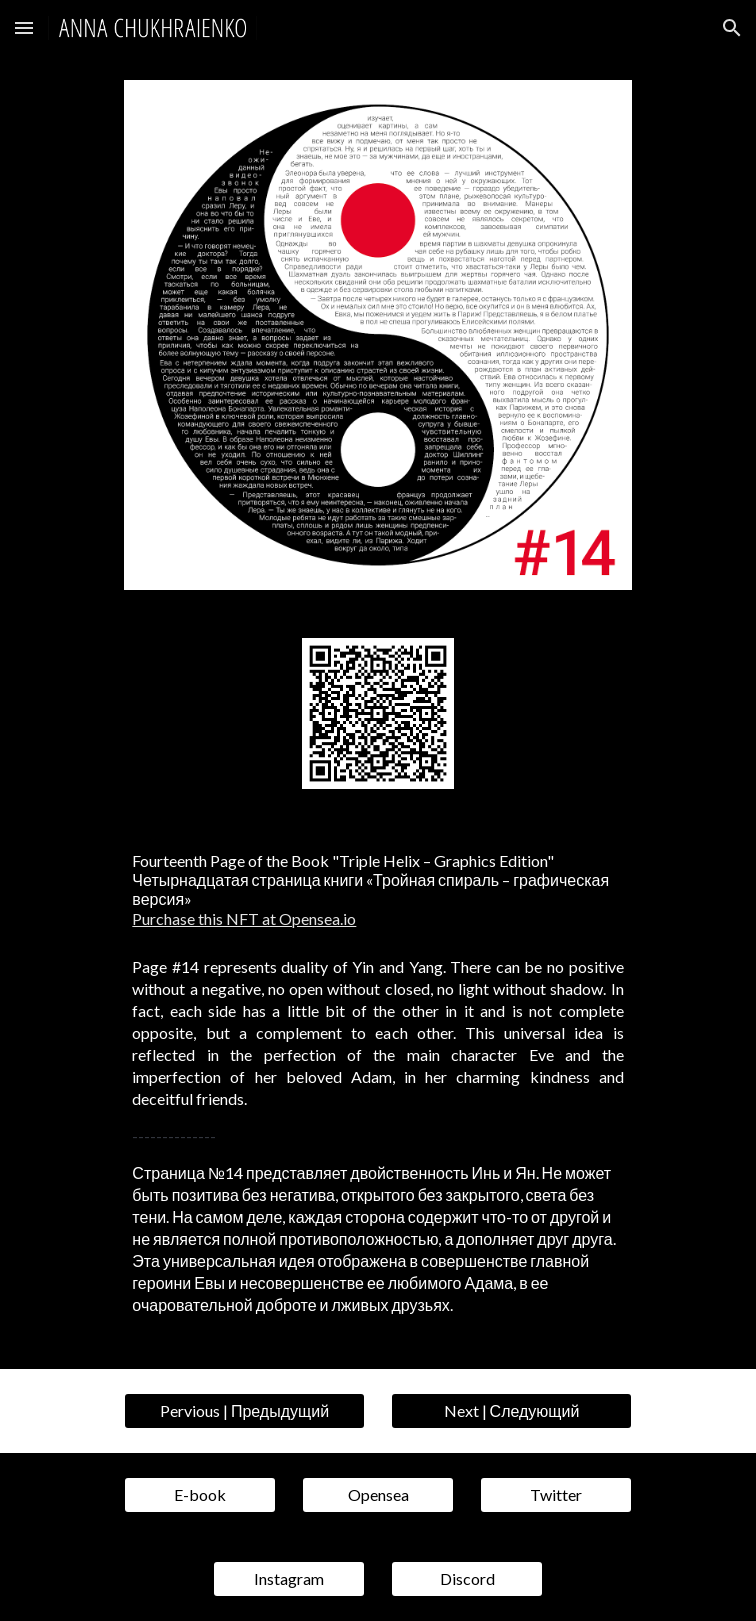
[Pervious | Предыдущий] (244, 1411)
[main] (377, 889)
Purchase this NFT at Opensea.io (244, 918)
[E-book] (199, 1495)
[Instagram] (288, 1579)
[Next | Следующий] (511, 1411)
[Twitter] (555, 1495)
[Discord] (466, 1579)
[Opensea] (377, 1495)
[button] (24, 27)
